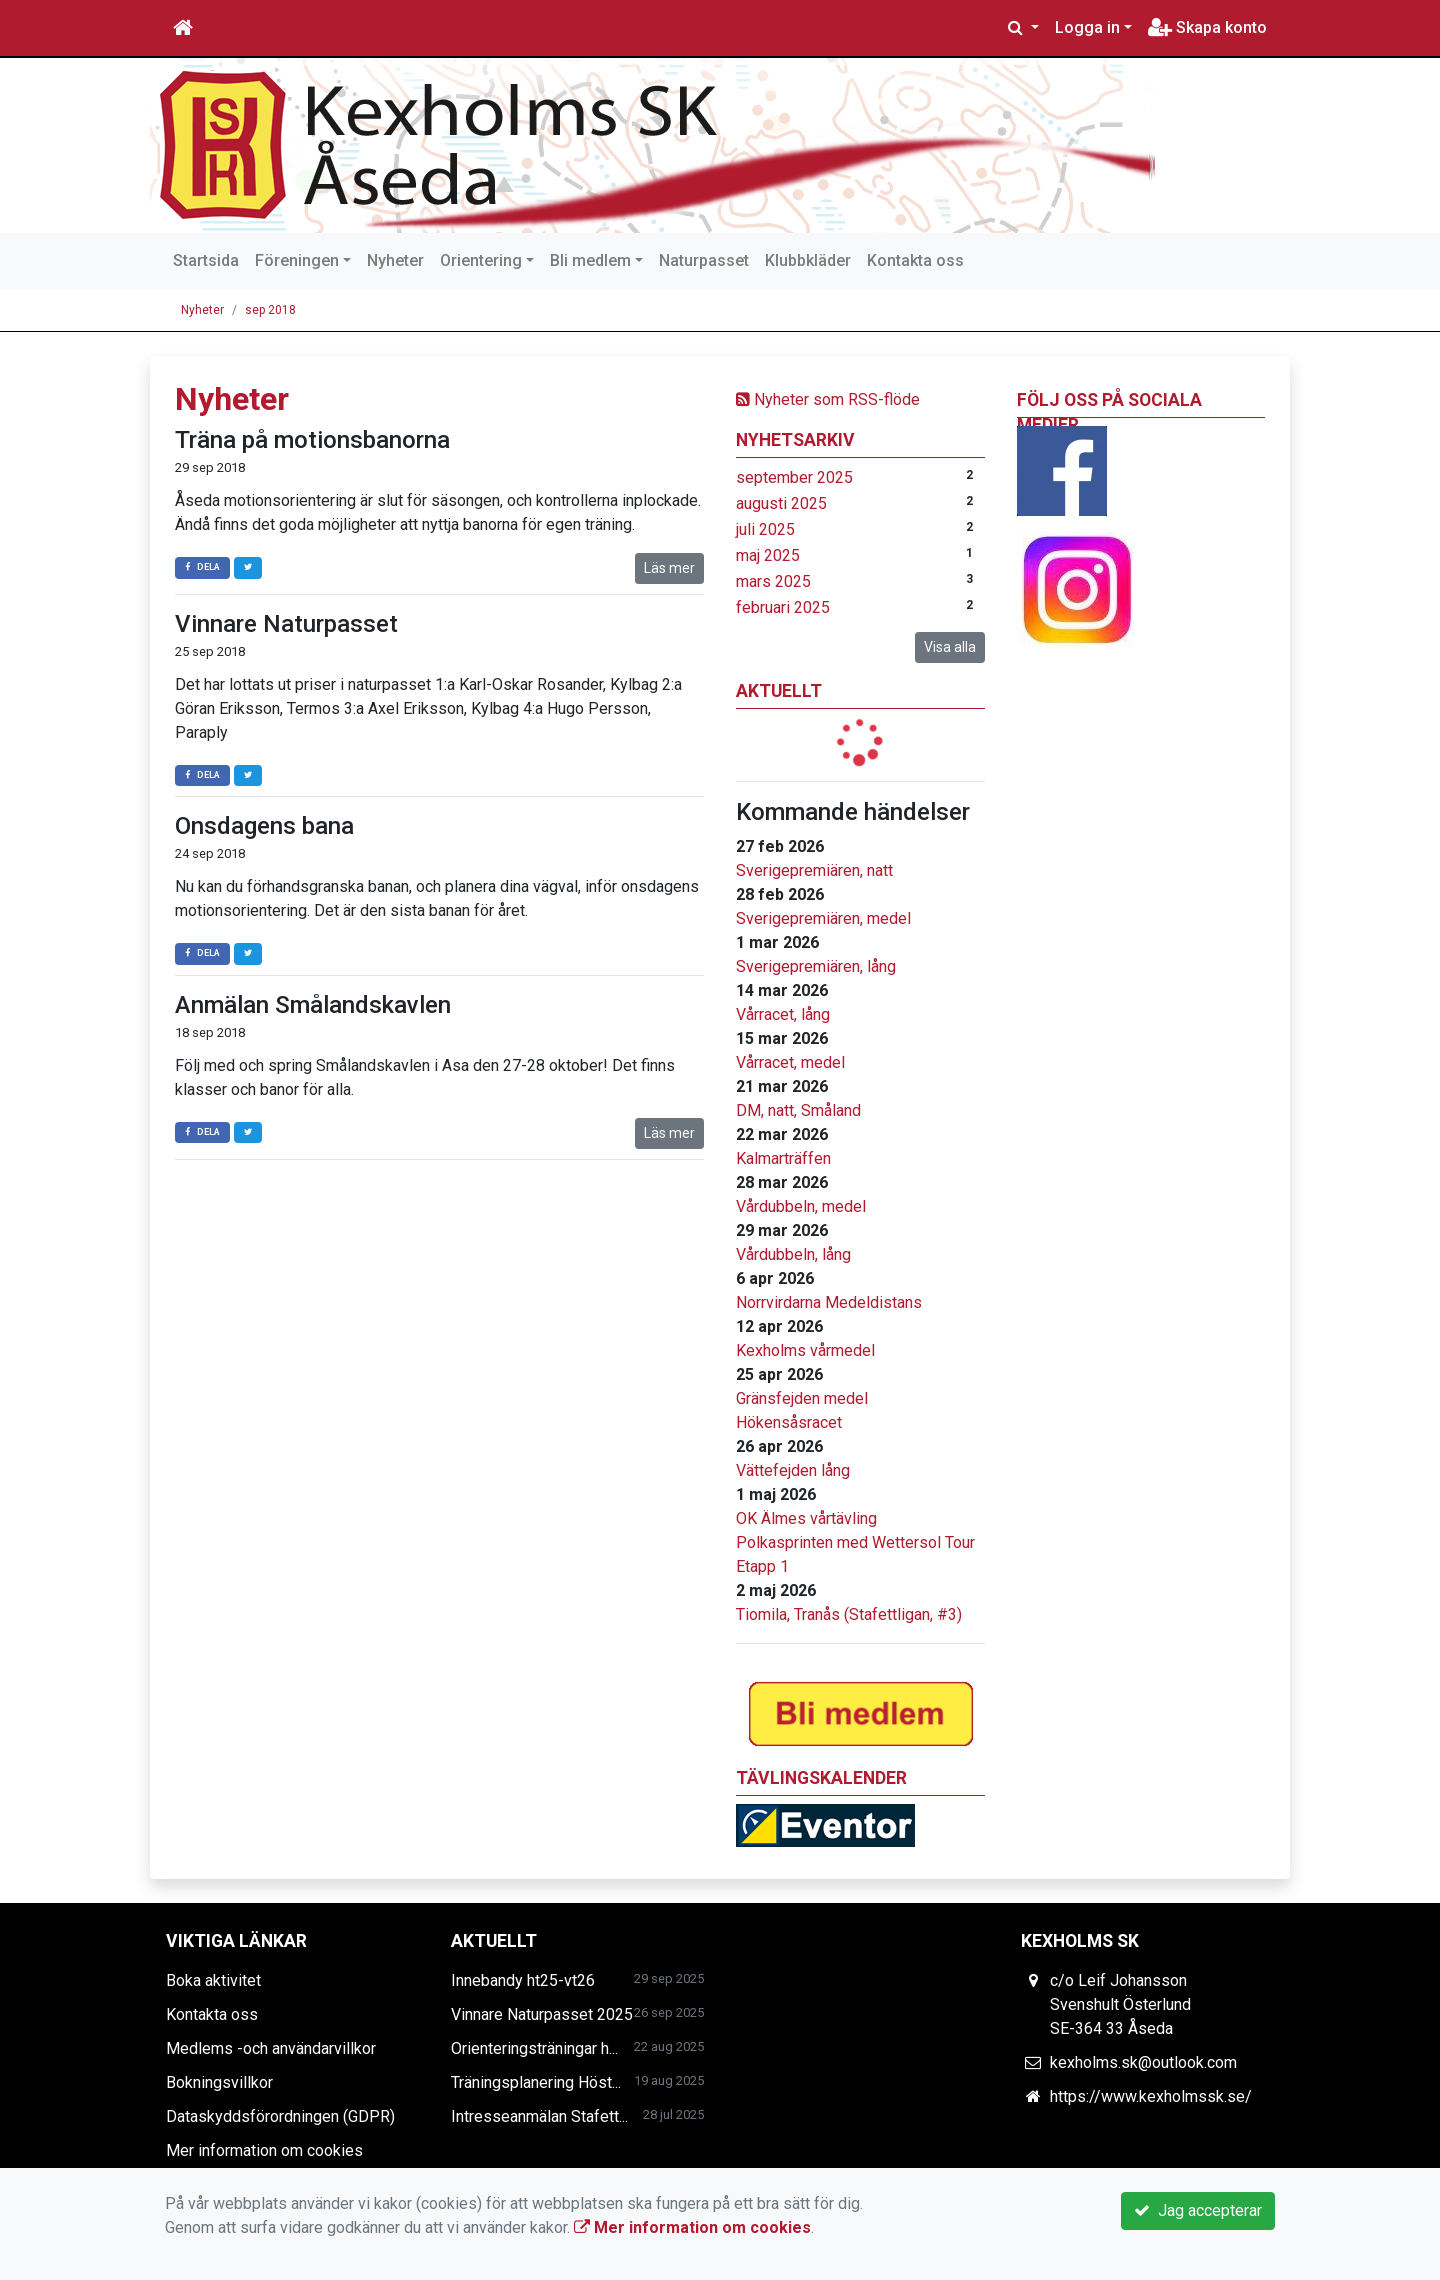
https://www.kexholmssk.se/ (1151, 2096)
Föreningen (297, 260)
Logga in (1087, 27)
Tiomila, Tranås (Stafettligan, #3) (849, 1614)
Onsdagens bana (264, 826)
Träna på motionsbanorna (312, 440)
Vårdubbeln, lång (793, 1254)
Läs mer (669, 568)
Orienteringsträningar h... (534, 2048)
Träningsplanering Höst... (536, 2082)
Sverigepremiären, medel (823, 918)
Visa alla (950, 647)
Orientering (481, 260)
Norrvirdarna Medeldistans (829, 1302)
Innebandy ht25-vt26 (523, 1980)
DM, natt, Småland (798, 1110)
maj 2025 (768, 555)
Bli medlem (590, 260)
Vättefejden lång (793, 1470)
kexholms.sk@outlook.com (1143, 2062)
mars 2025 (773, 581)
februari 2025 (783, 607)
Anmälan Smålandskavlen (313, 1005)
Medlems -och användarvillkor (271, 2048)
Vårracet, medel (790, 1062)
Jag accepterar (1198, 2210)
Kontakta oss (915, 260)
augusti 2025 (781, 503)
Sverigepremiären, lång (816, 966)
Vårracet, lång (783, 1014)
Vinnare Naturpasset (286, 624)
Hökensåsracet (789, 1422)
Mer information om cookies (264, 2150)
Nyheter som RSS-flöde (828, 399)
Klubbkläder (808, 260)
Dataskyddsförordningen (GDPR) (280, 2116)
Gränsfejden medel (802, 1398)
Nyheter (395, 260)
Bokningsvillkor (219, 2082)
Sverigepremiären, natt (814, 870)
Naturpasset (704, 260)
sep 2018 (270, 310)
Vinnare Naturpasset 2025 (542, 2014)
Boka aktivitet (213, 1980)
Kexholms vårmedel (805, 1350)
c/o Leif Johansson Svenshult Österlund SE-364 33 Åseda (1120, 2004)
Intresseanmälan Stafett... (539, 2116)
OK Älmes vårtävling (806, 1518)
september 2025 (794, 477)
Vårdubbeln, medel (801, 1206)
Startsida (206, 260)
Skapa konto (1207, 27)
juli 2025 (765, 529)
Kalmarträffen (783, 1158)
